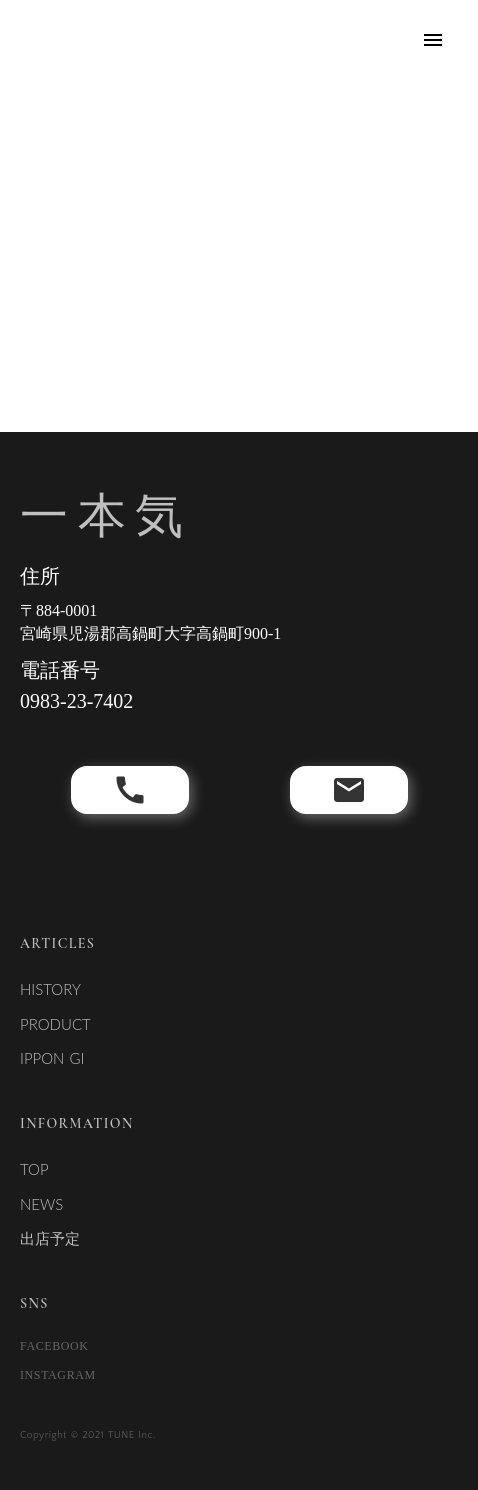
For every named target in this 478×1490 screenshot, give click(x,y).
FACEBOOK (54, 1346)
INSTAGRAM (58, 1375)
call (130, 790)
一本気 (106, 515)
